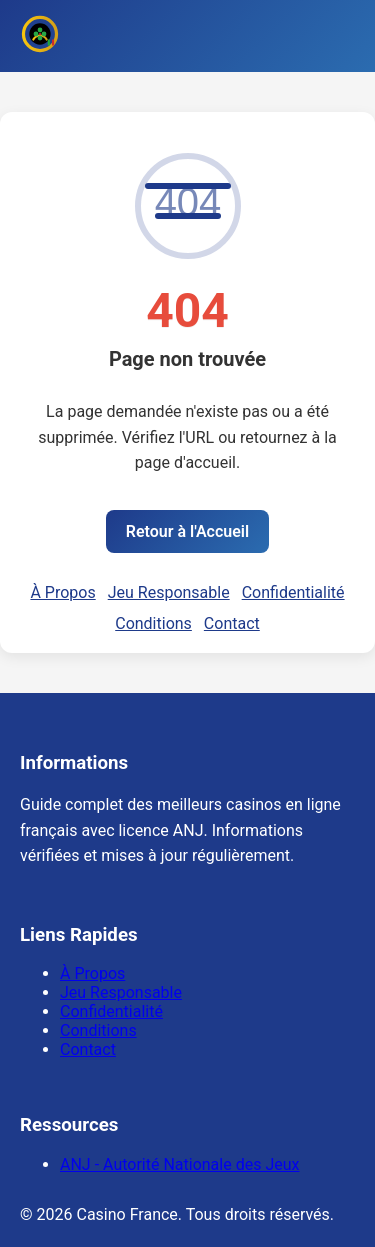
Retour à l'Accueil (187, 531)
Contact (232, 623)
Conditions (153, 623)
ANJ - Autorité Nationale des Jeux (179, 1164)
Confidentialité (293, 592)
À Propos (62, 592)
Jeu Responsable (169, 592)
